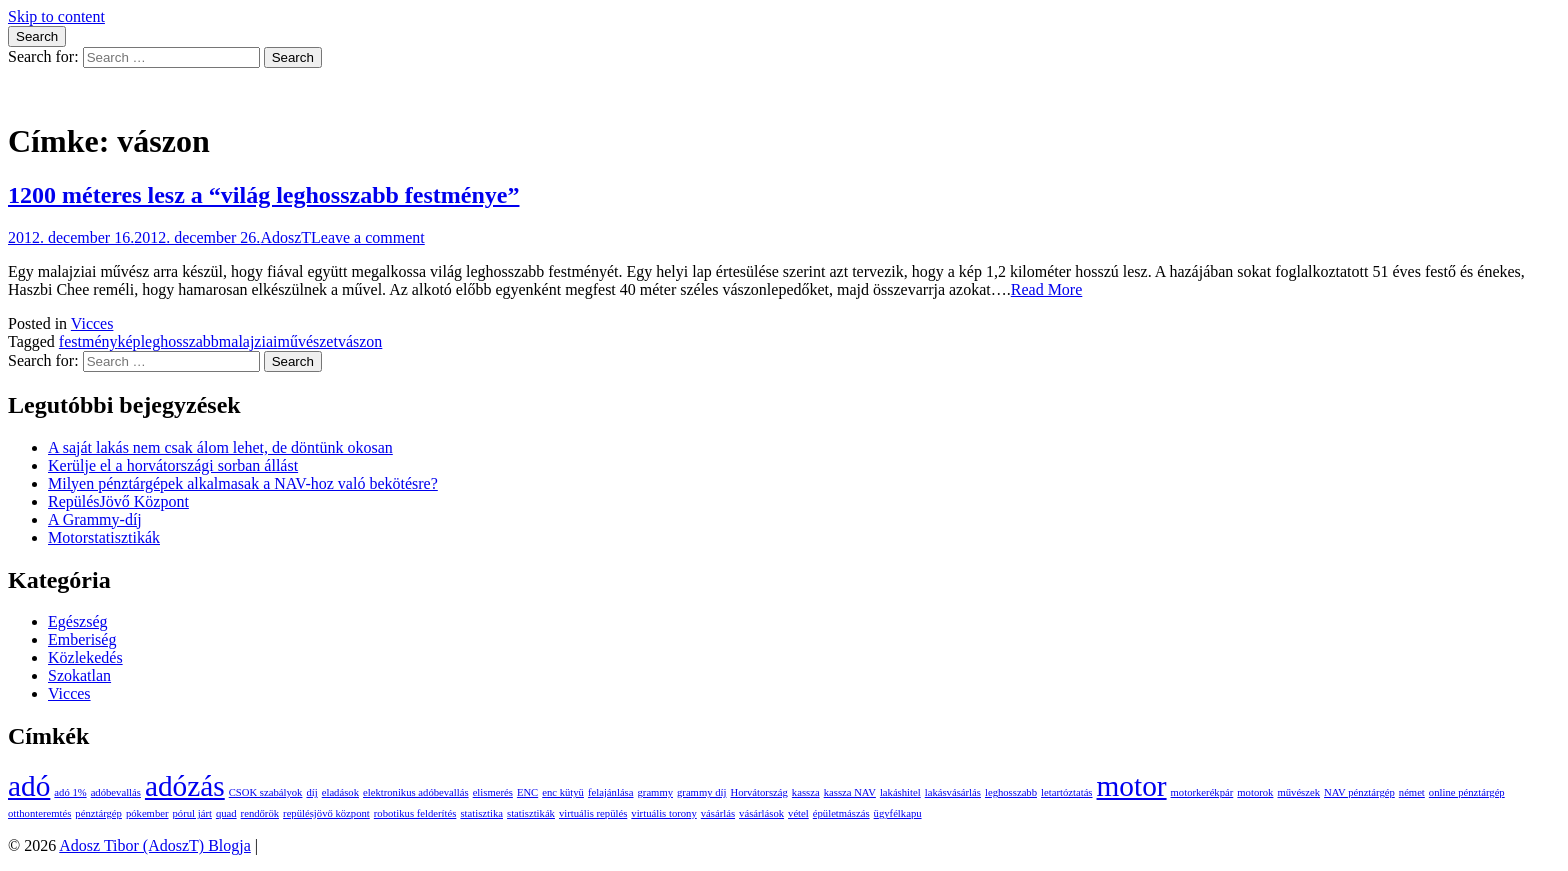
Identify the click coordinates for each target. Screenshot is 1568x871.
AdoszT (285, 237)
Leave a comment (368, 237)
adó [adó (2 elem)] (29, 786)
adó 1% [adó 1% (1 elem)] (70, 792)
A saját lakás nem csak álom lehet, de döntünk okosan (220, 447)
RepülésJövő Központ (118, 501)
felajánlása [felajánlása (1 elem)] (611, 792)
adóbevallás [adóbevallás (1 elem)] (116, 792)
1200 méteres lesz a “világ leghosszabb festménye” (263, 195)
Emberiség (82, 639)
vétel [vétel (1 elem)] (798, 813)
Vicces (92, 323)
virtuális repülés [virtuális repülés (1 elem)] (593, 813)
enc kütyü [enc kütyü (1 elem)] (563, 792)
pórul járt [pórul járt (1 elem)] (192, 813)
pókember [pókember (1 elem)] (147, 813)
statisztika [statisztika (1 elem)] (481, 813)
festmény (88, 341)
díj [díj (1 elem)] (311, 792)
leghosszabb (180, 341)
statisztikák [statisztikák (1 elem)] (531, 813)
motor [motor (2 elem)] (1132, 786)
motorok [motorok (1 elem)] (1255, 792)
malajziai (248, 341)
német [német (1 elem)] (1412, 792)
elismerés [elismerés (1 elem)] (493, 792)
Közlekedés (85, 657)
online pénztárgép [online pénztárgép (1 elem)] (1467, 792)
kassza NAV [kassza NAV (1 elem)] (850, 792)
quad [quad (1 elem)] (226, 813)
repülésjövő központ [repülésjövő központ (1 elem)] (326, 813)
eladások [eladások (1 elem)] (340, 792)
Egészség (78, 621)
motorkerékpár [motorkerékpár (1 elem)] (1202, 792)
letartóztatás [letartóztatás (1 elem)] (1066, 792)
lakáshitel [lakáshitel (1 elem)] (900, 792)
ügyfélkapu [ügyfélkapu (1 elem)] (898, 813)
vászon (360, 341)
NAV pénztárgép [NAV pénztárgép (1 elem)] (1359, 792)
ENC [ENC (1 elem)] (527, 792)
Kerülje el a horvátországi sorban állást (173, 465)
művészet (307, 341)
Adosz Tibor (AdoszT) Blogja (104, 92)
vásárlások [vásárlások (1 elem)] (761, 813)
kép (129, 341)
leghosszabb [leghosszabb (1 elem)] (1011, 792)
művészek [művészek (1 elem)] (1298, 792)
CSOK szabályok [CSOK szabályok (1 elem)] (266, 792)
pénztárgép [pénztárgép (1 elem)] (98, 813)
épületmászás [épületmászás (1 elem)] (841, 813)
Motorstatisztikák (104, 537)
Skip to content (56, 16)
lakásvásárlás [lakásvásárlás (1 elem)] (953, 792)
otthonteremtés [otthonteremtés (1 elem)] (39, 813)
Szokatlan (79, 675)
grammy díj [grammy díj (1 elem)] (701, 792)
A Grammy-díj (95, 519)
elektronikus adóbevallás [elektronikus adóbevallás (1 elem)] (416, 792)
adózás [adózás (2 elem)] (185, 786)
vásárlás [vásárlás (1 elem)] (718, 813)
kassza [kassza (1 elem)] (806, 792)
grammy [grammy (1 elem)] (656, 792)
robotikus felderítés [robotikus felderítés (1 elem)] (415, 813)
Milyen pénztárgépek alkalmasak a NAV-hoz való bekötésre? (243, 483)
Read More (1047, 289)
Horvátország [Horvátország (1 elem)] (758, 792)
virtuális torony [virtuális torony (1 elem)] (663, 813)
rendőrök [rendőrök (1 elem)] (260, 813)
